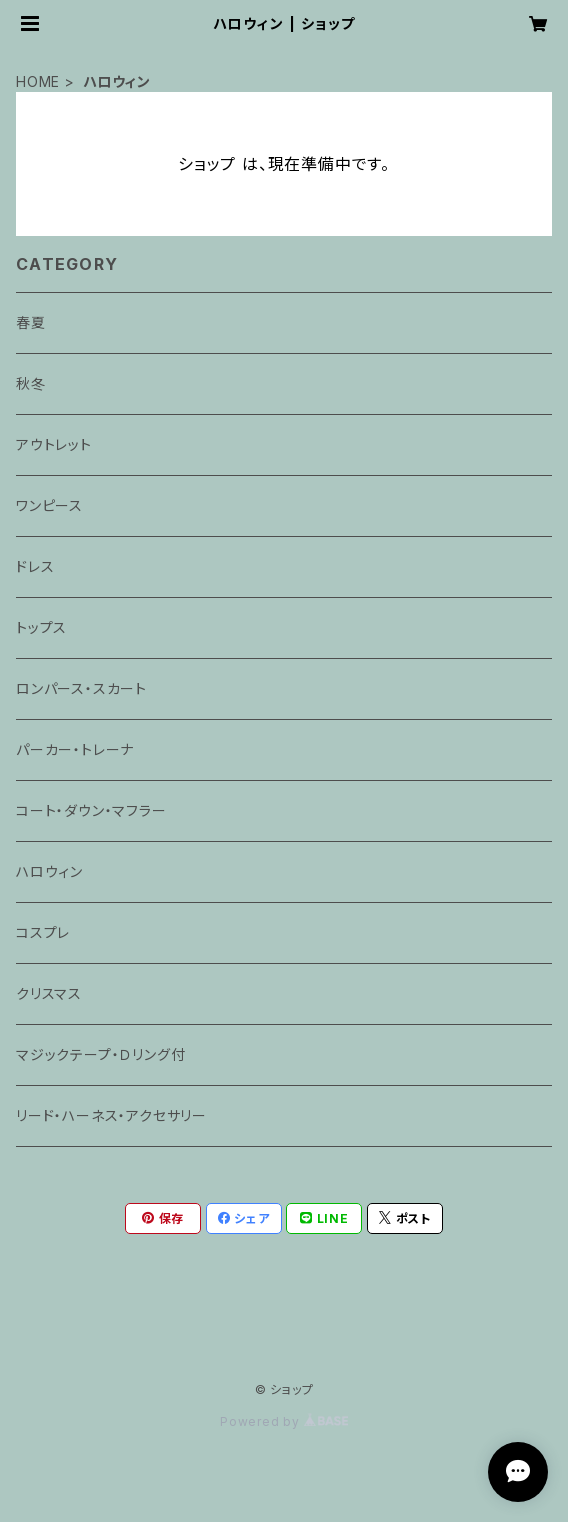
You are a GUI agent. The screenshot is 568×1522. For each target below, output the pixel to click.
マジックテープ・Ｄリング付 (100, 1054)
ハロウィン (49, 871)
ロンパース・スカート (81, 688)
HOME (38, 81)
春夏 (31, 322)
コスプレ (43, 932)
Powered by (284, 1421)
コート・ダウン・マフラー (91, 810)
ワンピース (49, 505)
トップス (41, 627)
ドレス (35, 566)
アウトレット (54, 444)
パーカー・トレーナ (75, 749)
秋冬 (31, 383)
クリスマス (49, 993)
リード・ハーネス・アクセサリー (111, 1115)
